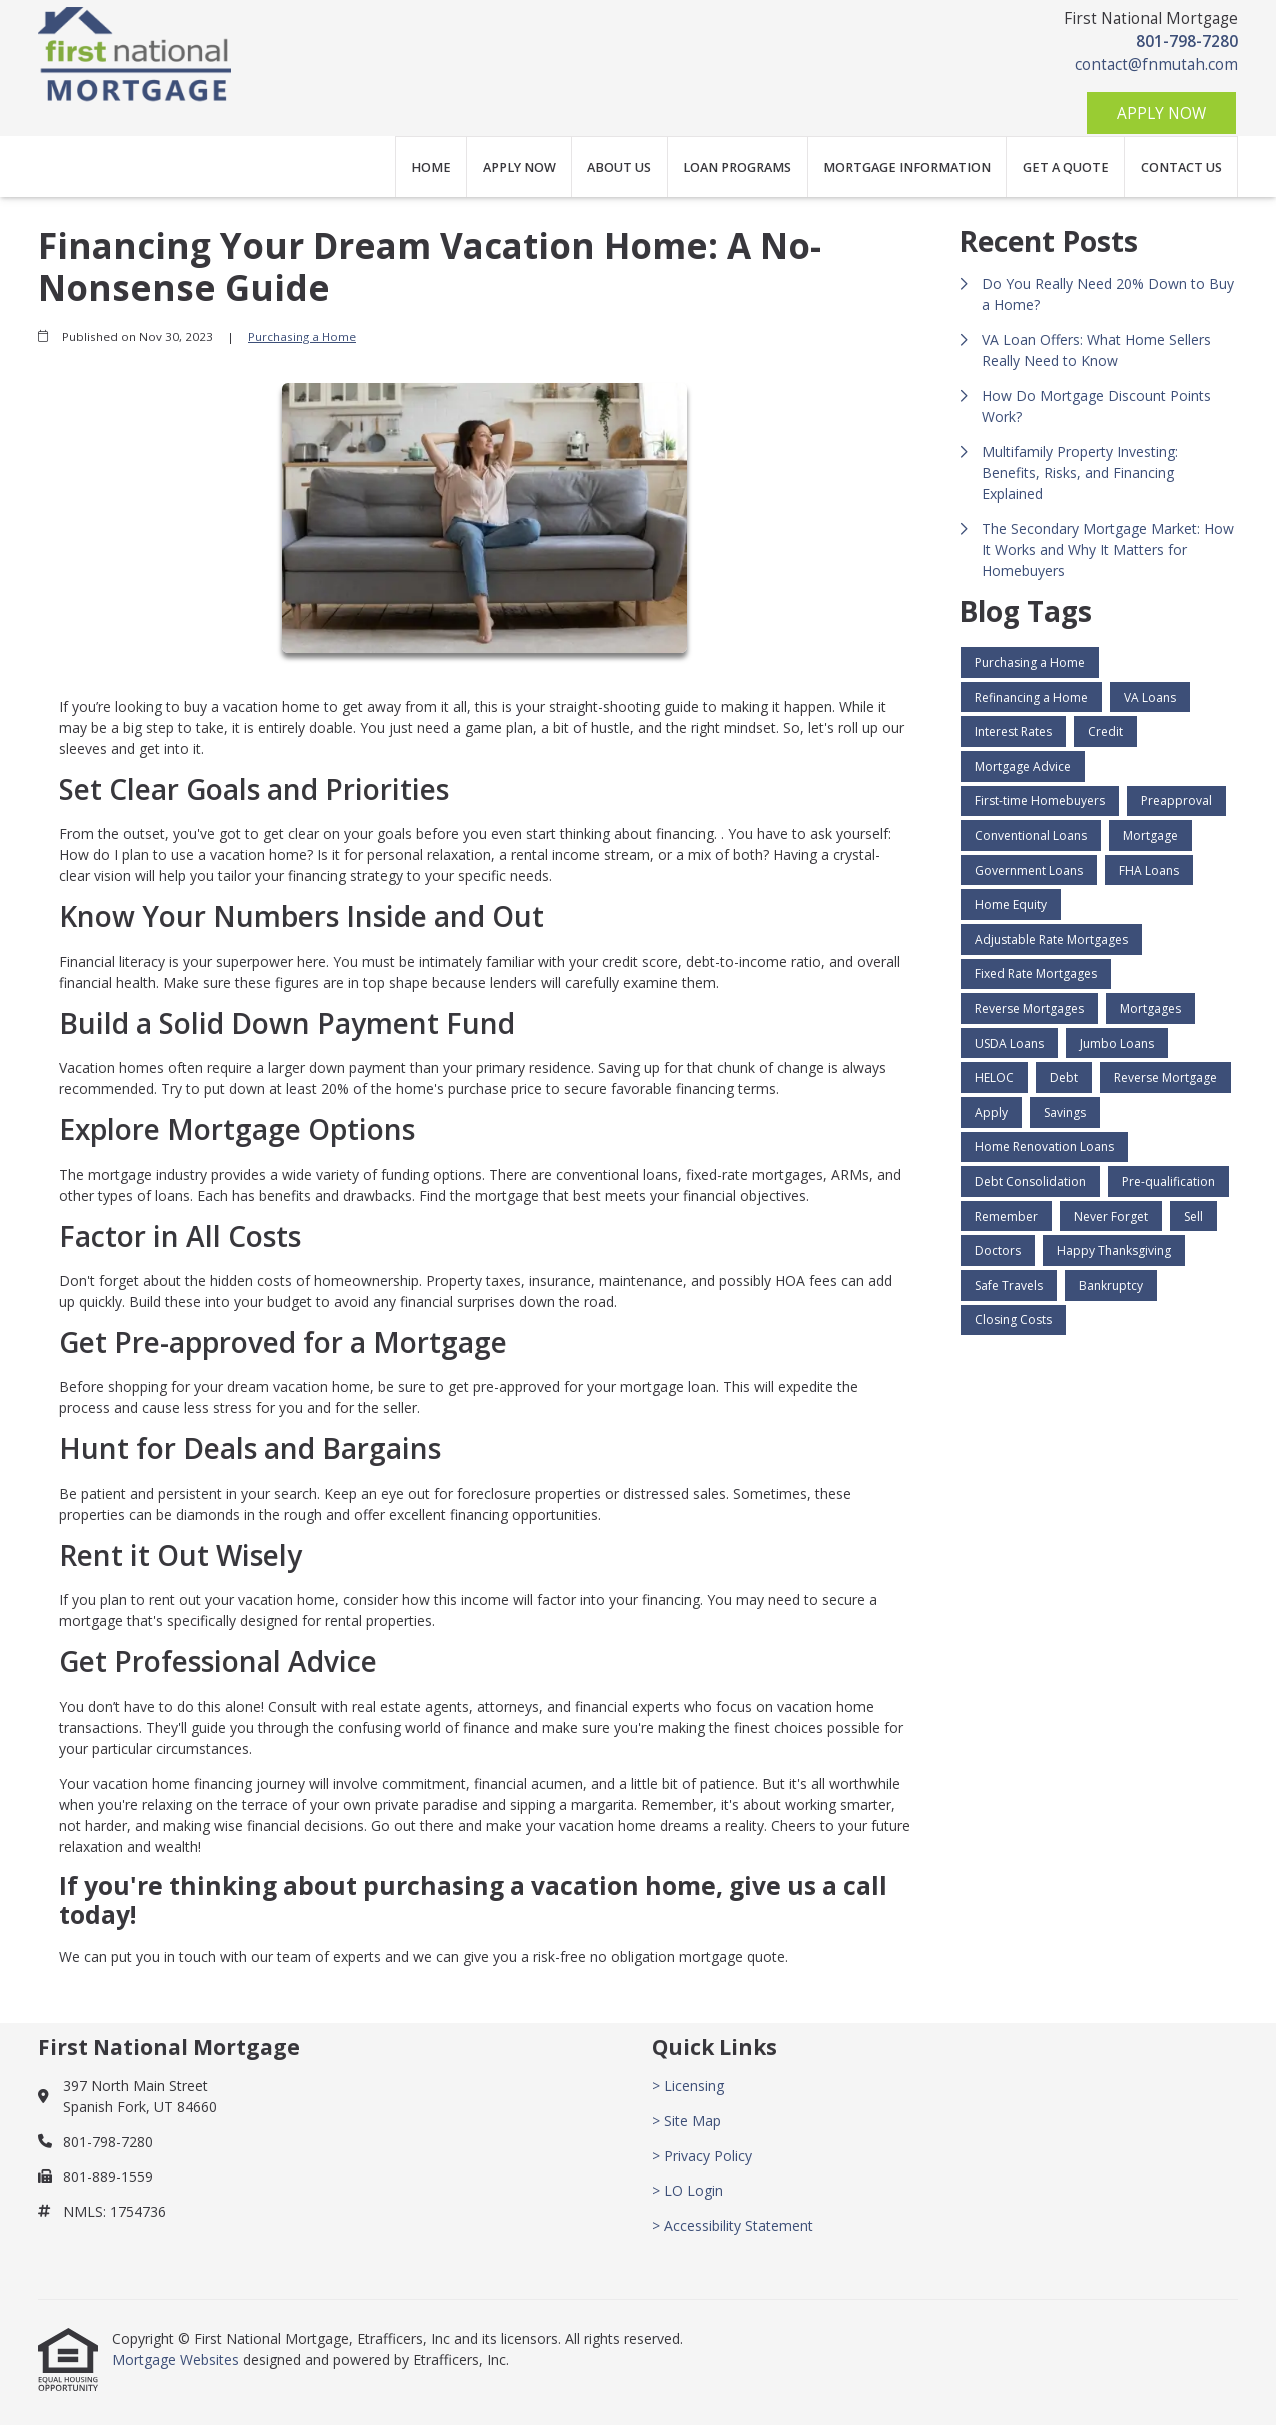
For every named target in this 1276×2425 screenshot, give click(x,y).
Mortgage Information (907, 167)
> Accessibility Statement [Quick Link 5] (732, 2225)
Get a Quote (1066, 167)
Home (431, 167)
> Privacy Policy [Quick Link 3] (702, 2155)
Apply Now (1161, 113)
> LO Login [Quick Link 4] (687, 2190)
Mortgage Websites (177, 2359)
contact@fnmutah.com (1156, 64)
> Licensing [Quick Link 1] (688, 2085)
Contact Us (1181, 167)
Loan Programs (737, 167)
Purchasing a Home (302, 336)
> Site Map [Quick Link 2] (686, 2120)
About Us (619, 167)
